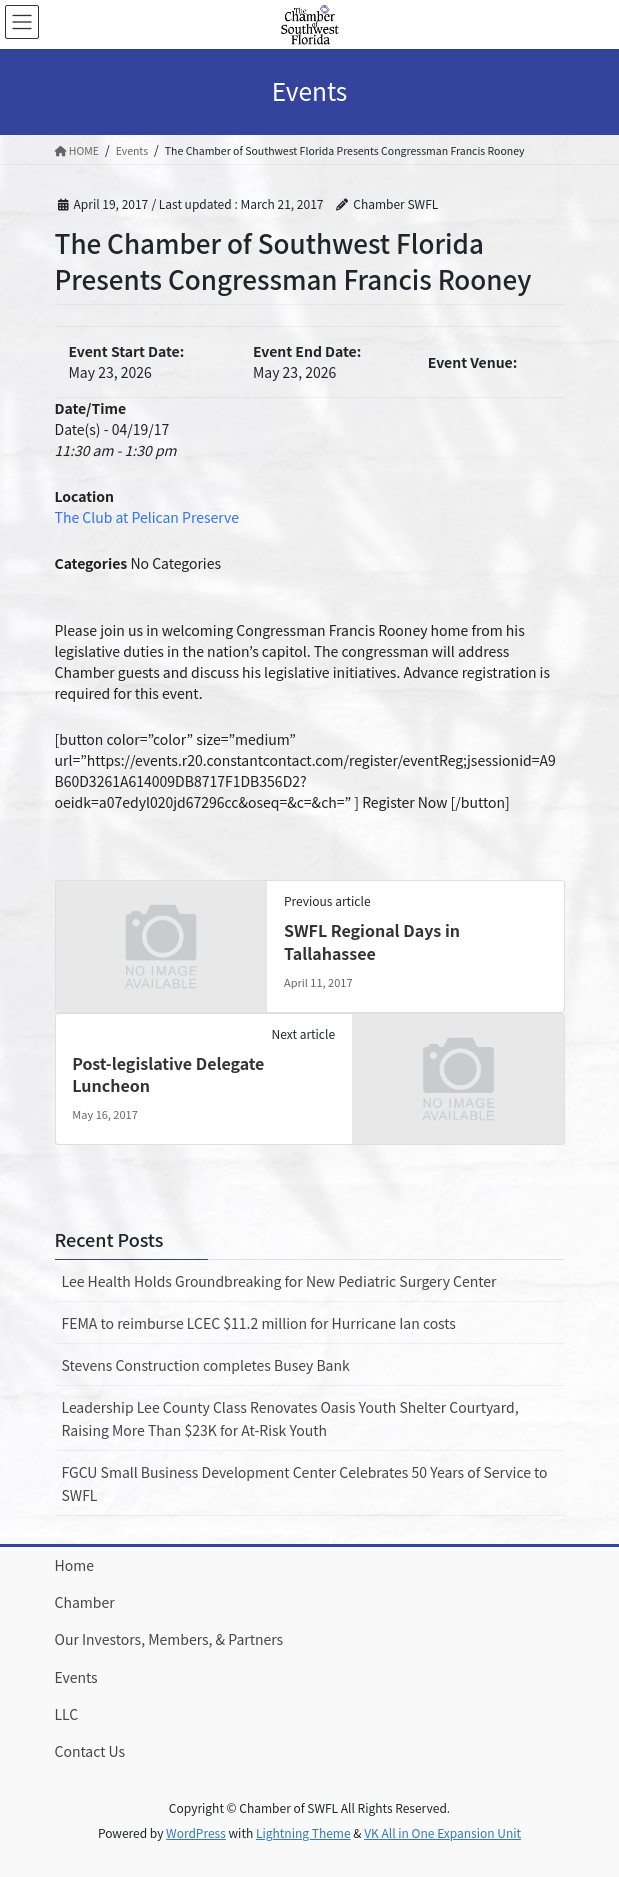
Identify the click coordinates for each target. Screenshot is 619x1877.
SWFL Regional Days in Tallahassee (372, 941)
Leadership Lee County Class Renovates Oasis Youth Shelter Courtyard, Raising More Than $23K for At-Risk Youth (290, 1418)
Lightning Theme (303, 1832)
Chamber (85, 1602)
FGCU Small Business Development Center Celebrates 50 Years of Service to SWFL (305, 1483)
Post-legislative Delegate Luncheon (168, 1074)
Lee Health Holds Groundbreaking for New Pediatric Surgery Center (279, 1281)
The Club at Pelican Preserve (147, 517)
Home (74, 1565)
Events (76, 1677)
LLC (67, 1714)
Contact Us (90, 1751)
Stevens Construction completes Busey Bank (206, 1365)
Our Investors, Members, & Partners (169, 1639)
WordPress (196, 1832)
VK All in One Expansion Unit (442, 1832)
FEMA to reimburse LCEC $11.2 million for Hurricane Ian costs (259, 1323)
